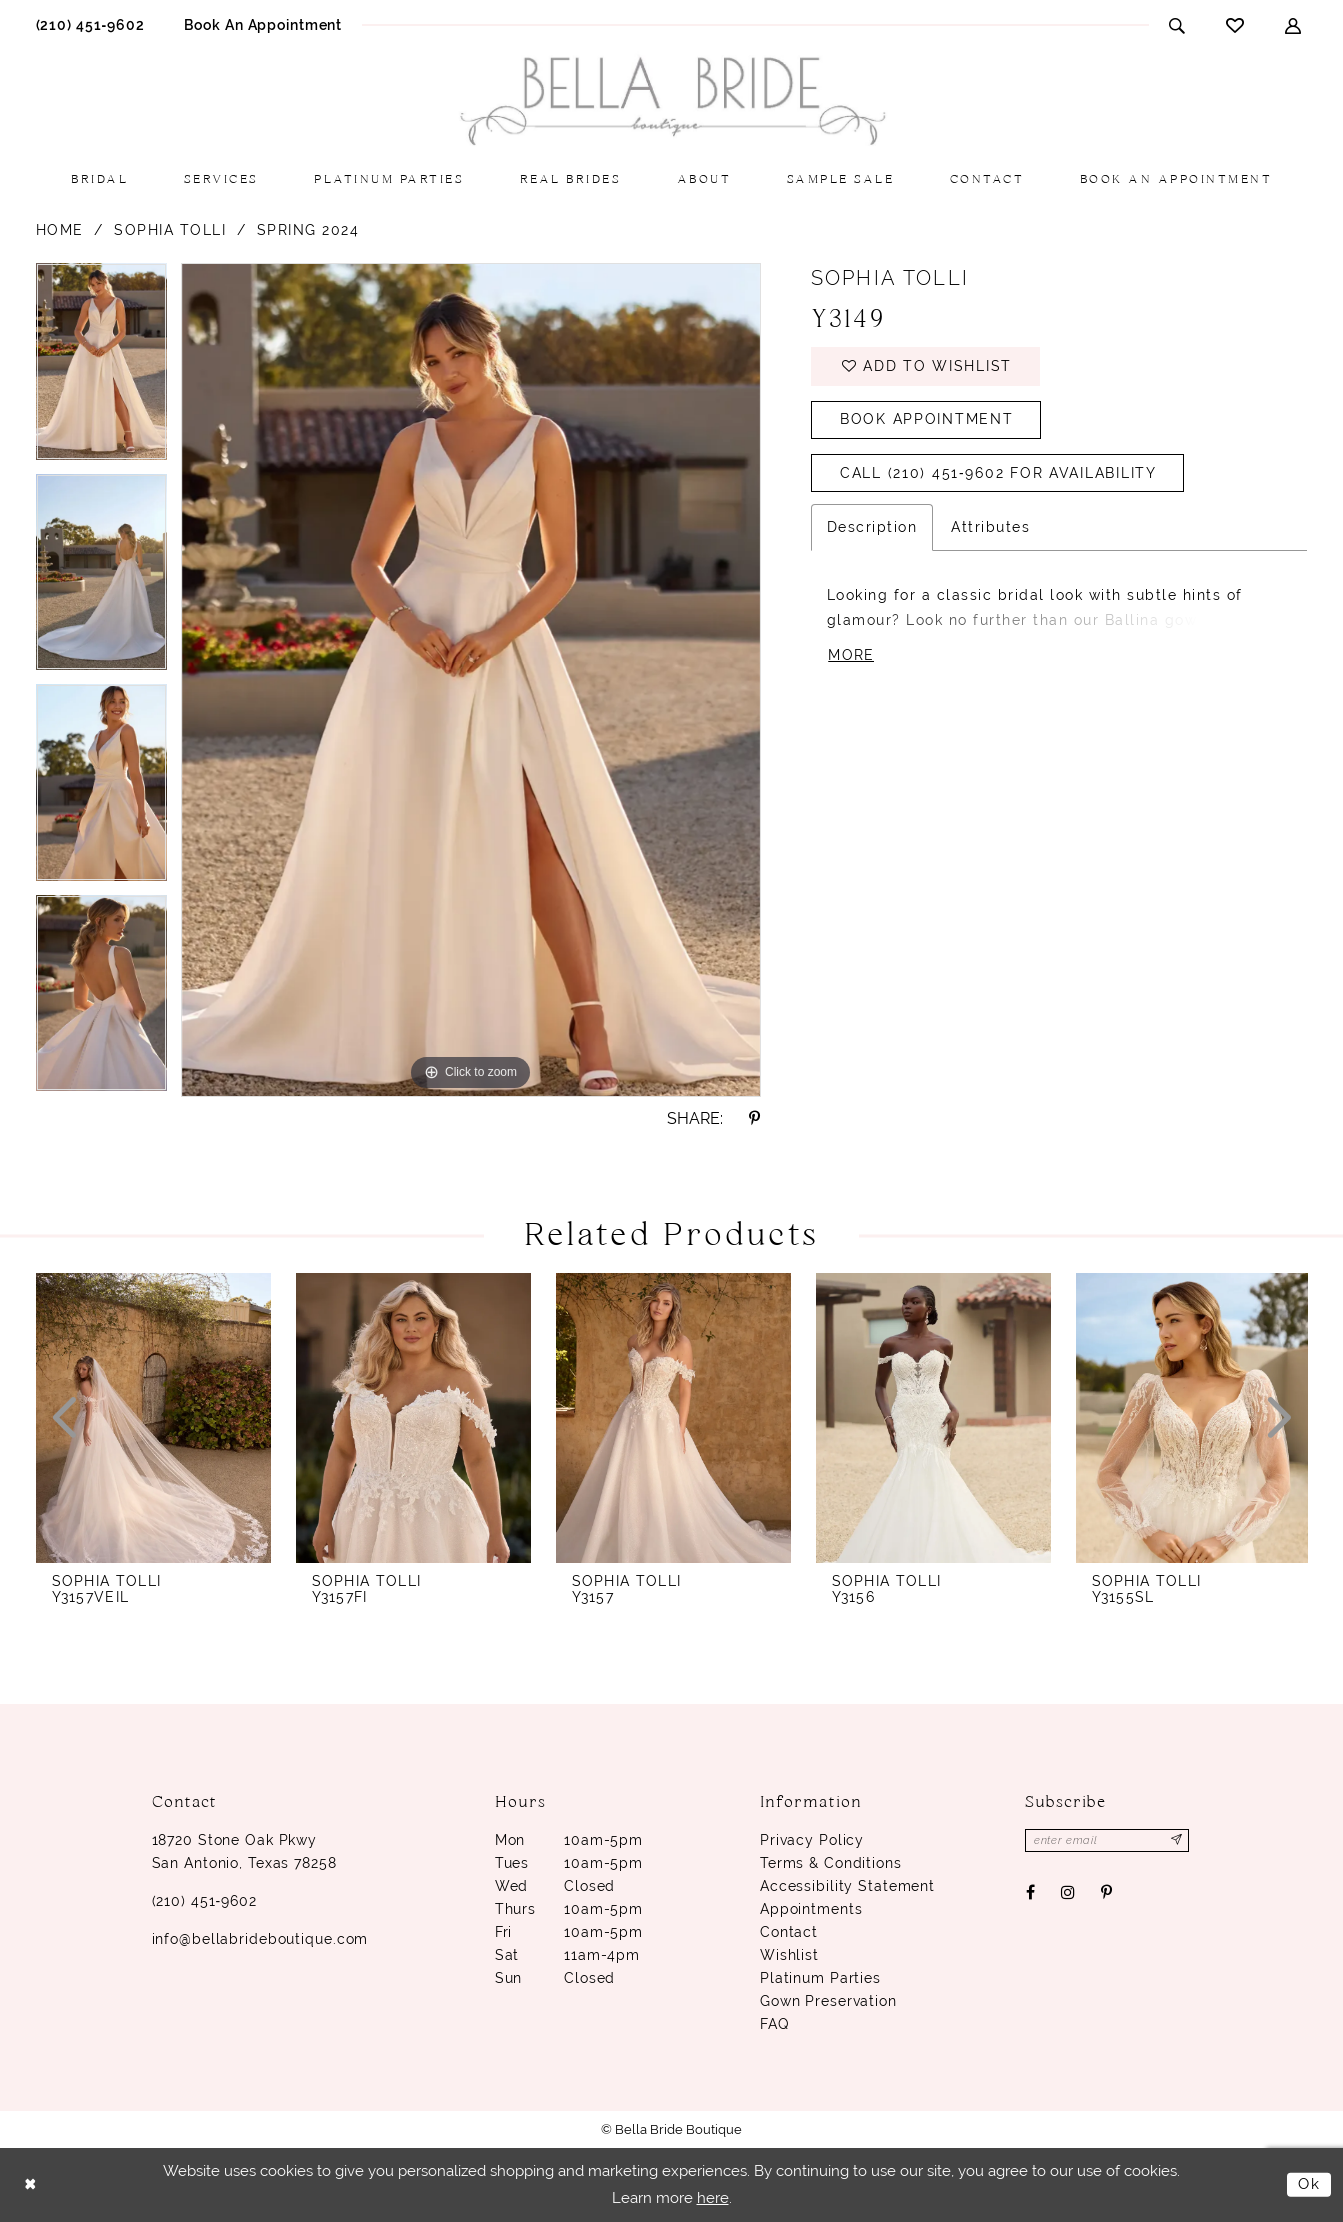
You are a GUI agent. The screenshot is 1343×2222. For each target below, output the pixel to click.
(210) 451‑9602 (204, 1901)
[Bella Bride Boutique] (672, 101)
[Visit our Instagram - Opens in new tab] (1067, 1893)
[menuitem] (90, 24)
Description (872, 529)
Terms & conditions (831, 1863)
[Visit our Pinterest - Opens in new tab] (1107, 1893)
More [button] (851, 658)
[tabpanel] (101, 368)
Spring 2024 (308, 230)
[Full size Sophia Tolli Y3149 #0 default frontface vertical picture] (471, 680)
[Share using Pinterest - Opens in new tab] (754, 1118)
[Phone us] (90, 24)
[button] (1293, 25)
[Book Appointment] (263, 24)
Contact (789, 1932)
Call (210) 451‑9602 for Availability (999, 475)
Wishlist (789, 1955)
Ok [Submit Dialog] (1309, 2184)
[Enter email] (1108, 1840)
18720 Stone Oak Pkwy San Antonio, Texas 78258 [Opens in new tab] (244, 1851)
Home (60, 230)
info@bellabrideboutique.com (260, 1939)
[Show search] (1177, 25)
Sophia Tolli (170, 230)
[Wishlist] (1235, 25)
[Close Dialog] (30, 2184)
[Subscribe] (1178, 1840)
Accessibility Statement (847, 1886)
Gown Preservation (828, 2001)
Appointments (811, 1909)
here (713, 2198)
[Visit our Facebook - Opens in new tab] (1030, 1893)
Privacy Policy (812, 1840)
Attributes (990, 529)
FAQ (774, 2024)
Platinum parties (820, 1978)
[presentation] (153, 1418)
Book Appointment (927, 421)
